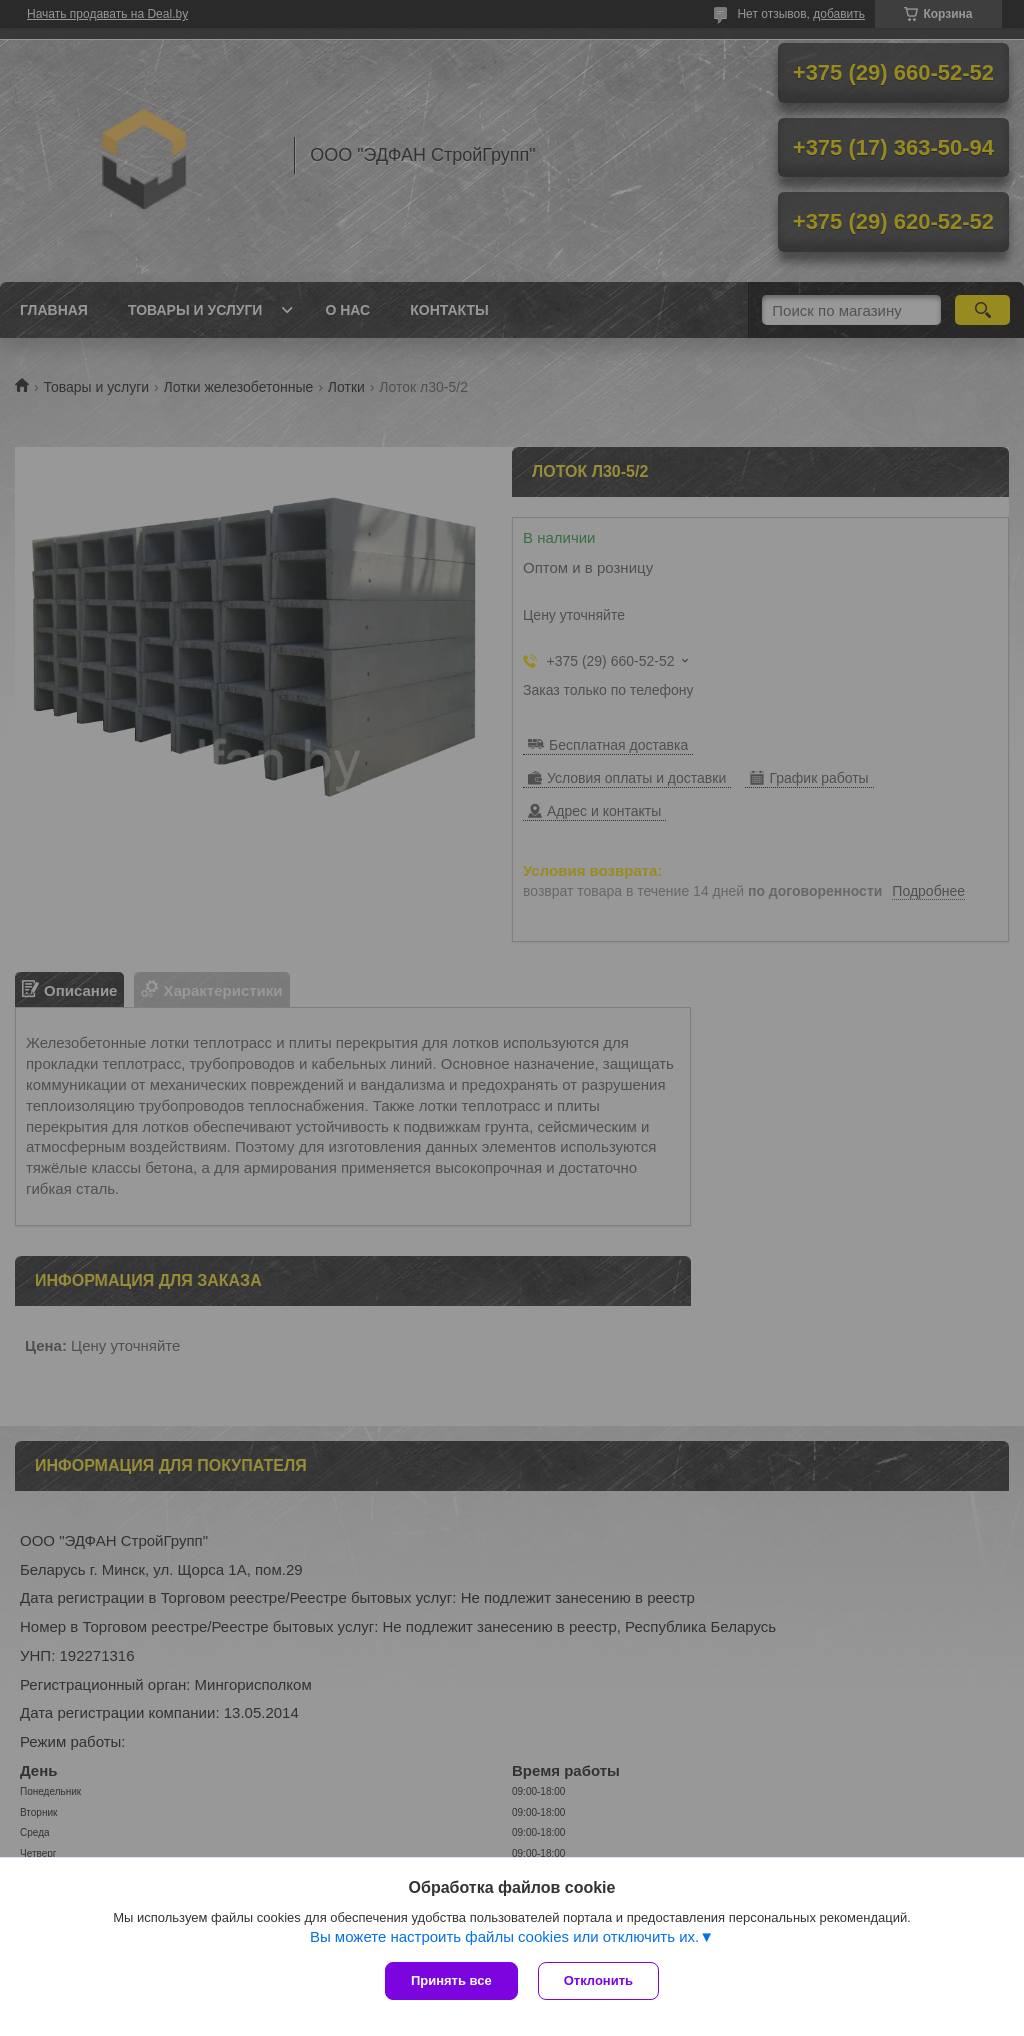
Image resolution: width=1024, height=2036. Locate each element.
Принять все (451, 1980)
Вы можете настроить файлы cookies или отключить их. (504, 1936)
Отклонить (598, 1980)
